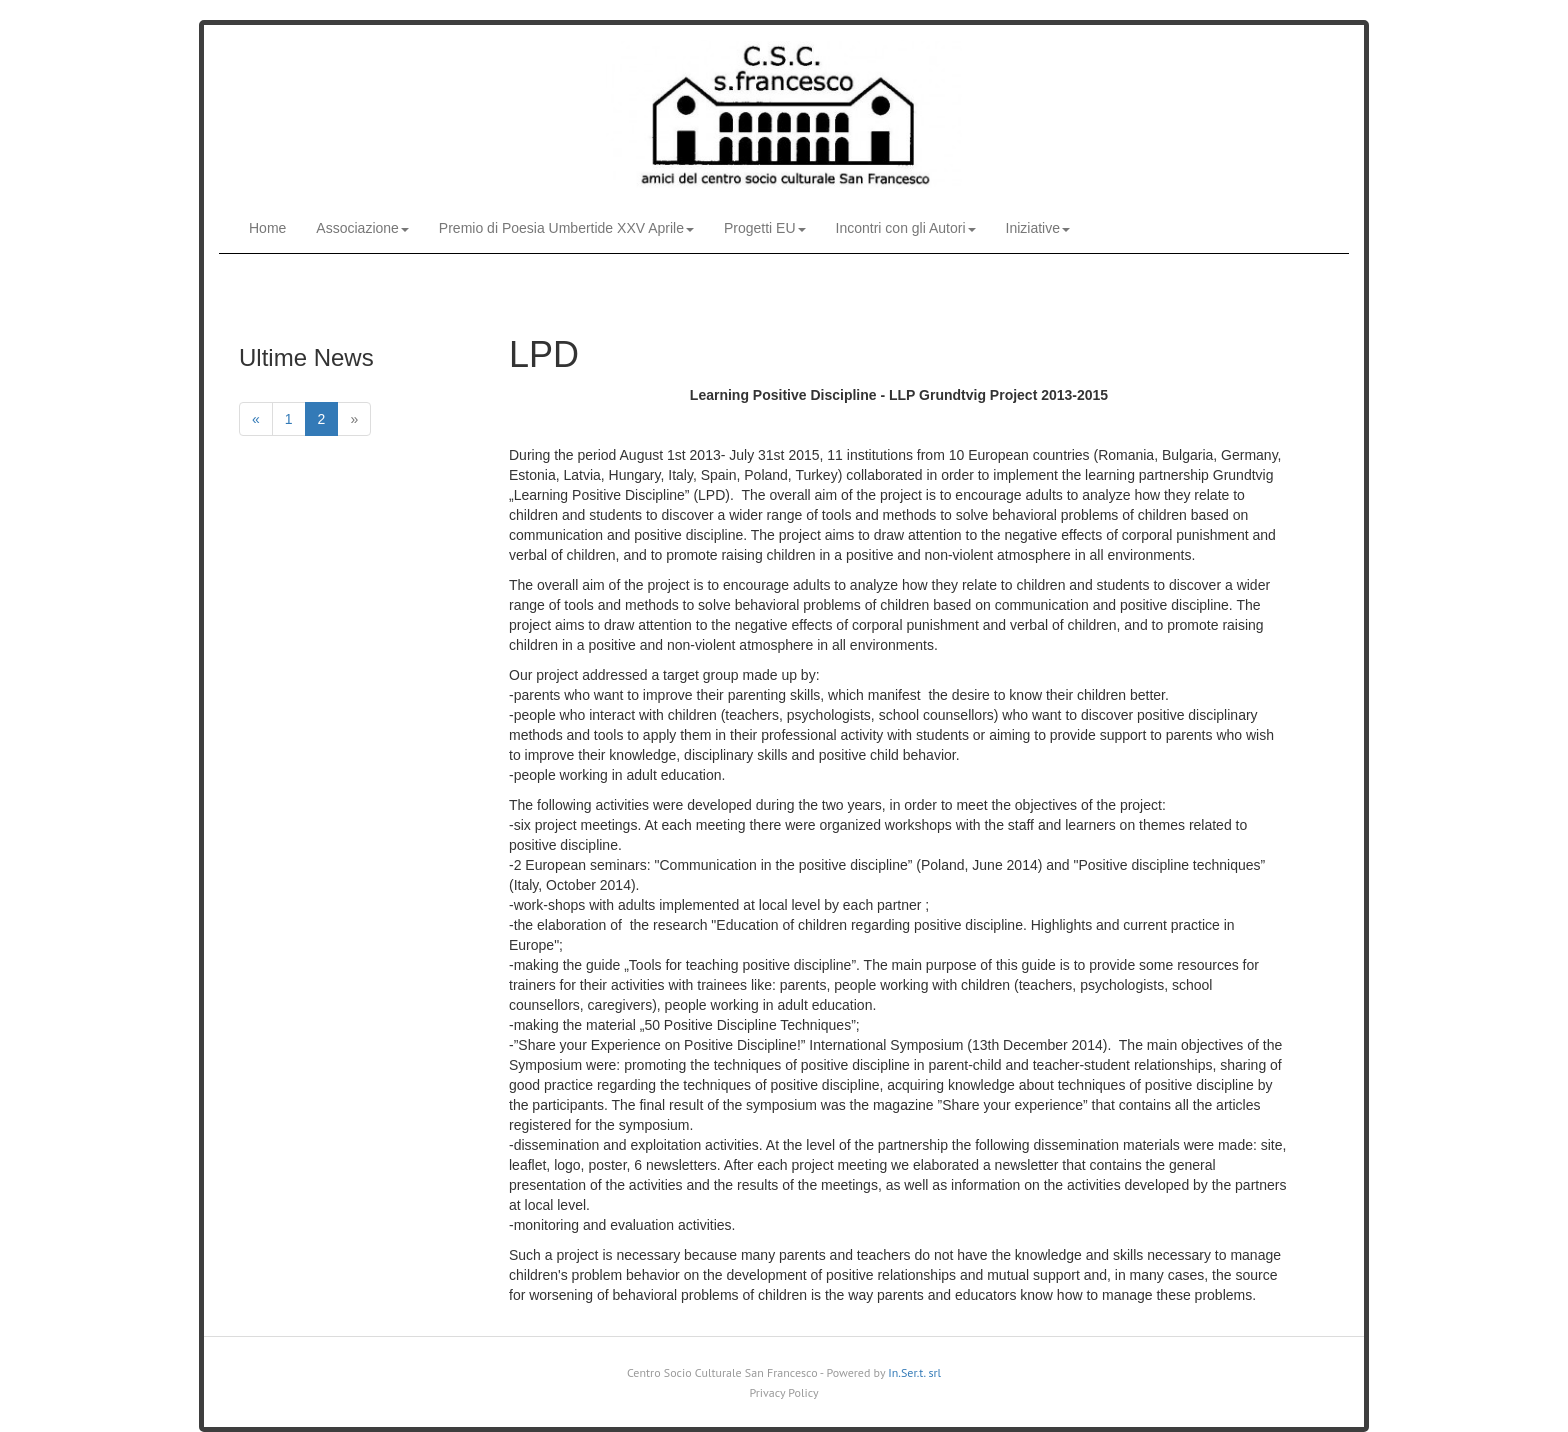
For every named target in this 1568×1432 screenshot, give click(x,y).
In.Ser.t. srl (914, 1372)
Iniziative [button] (1038, 228)
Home (267, 228)
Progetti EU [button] (765, 228)
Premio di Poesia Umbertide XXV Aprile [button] (566, 228)
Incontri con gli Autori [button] (906, 228)
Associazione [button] (362, 228)
